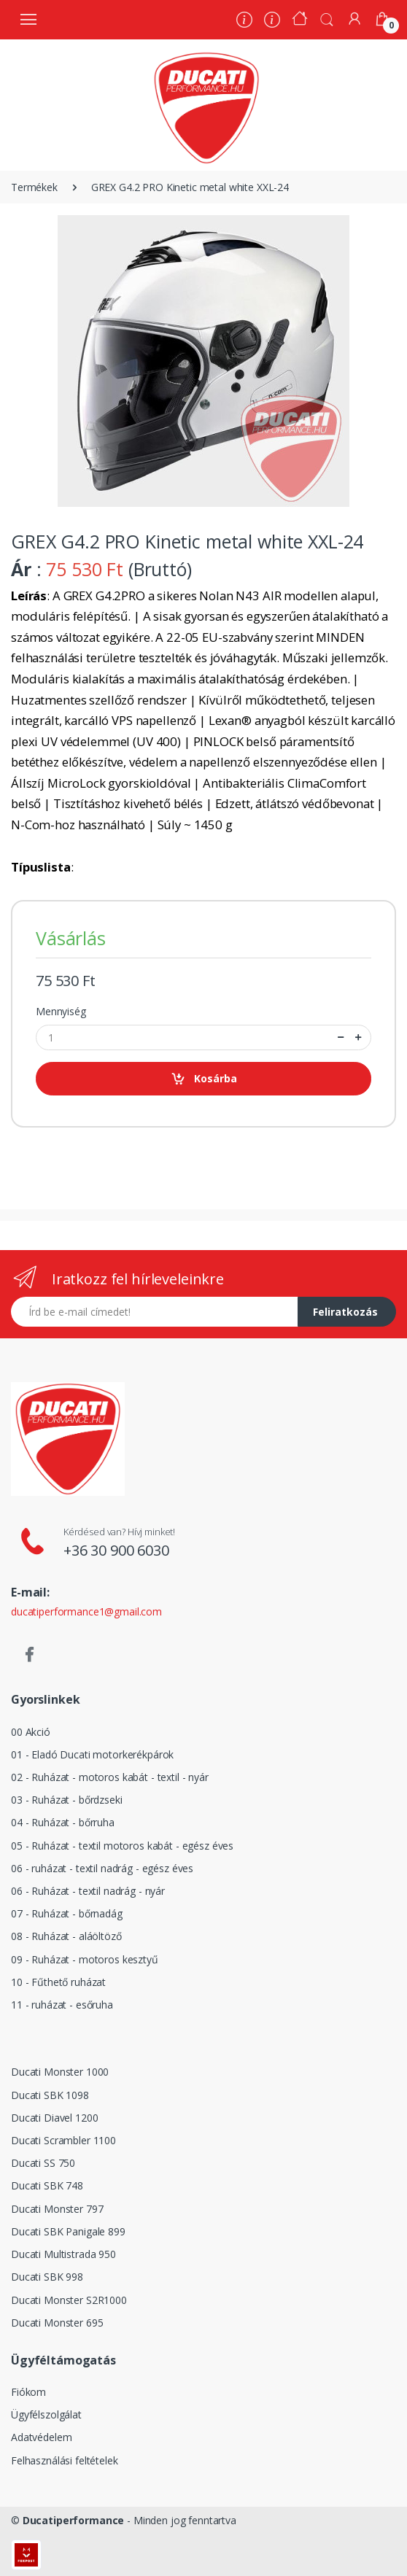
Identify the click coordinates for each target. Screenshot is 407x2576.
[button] (327, 18)
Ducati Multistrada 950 (63, 2254)
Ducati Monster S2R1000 (69, 2300)
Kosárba (204, 1079)
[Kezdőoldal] (300, 20)
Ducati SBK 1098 (50, 2095)
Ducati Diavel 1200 (54, 2118)
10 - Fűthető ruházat (58, 1982)
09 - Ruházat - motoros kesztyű (84, 1959)
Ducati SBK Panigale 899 (68, 2231)
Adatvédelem (41, 2437)
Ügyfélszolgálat (46, 2414)
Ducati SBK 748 (47, 2185)
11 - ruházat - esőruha (62, 2004)
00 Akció (30, 1732)
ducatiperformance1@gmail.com (86, 1611)
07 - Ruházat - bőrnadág (67, 1913)
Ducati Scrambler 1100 (63, 2140)
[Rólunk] (244, 21)
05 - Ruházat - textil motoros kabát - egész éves (122, 1846)
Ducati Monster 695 (57, 2322)
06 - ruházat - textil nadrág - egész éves (102, 1868)
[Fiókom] (354, 19)
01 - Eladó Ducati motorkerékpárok (92, 1754)
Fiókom (28, 2392)
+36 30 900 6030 (116, 1550)
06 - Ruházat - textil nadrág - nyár (88, 1891)
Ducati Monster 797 (57, 2209)
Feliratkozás (345, 1312)
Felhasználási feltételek (64, 2460)
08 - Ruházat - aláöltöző (66, 1936)
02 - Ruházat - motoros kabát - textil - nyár (110, 1777)
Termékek (34, 187)
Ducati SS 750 (43, 2163)
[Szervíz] (272, 21)
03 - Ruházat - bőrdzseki (67, 1800)
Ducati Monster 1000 (60, 2072)
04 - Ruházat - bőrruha (63, 1822)
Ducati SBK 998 (47, 2277)
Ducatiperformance (74, 2520)
